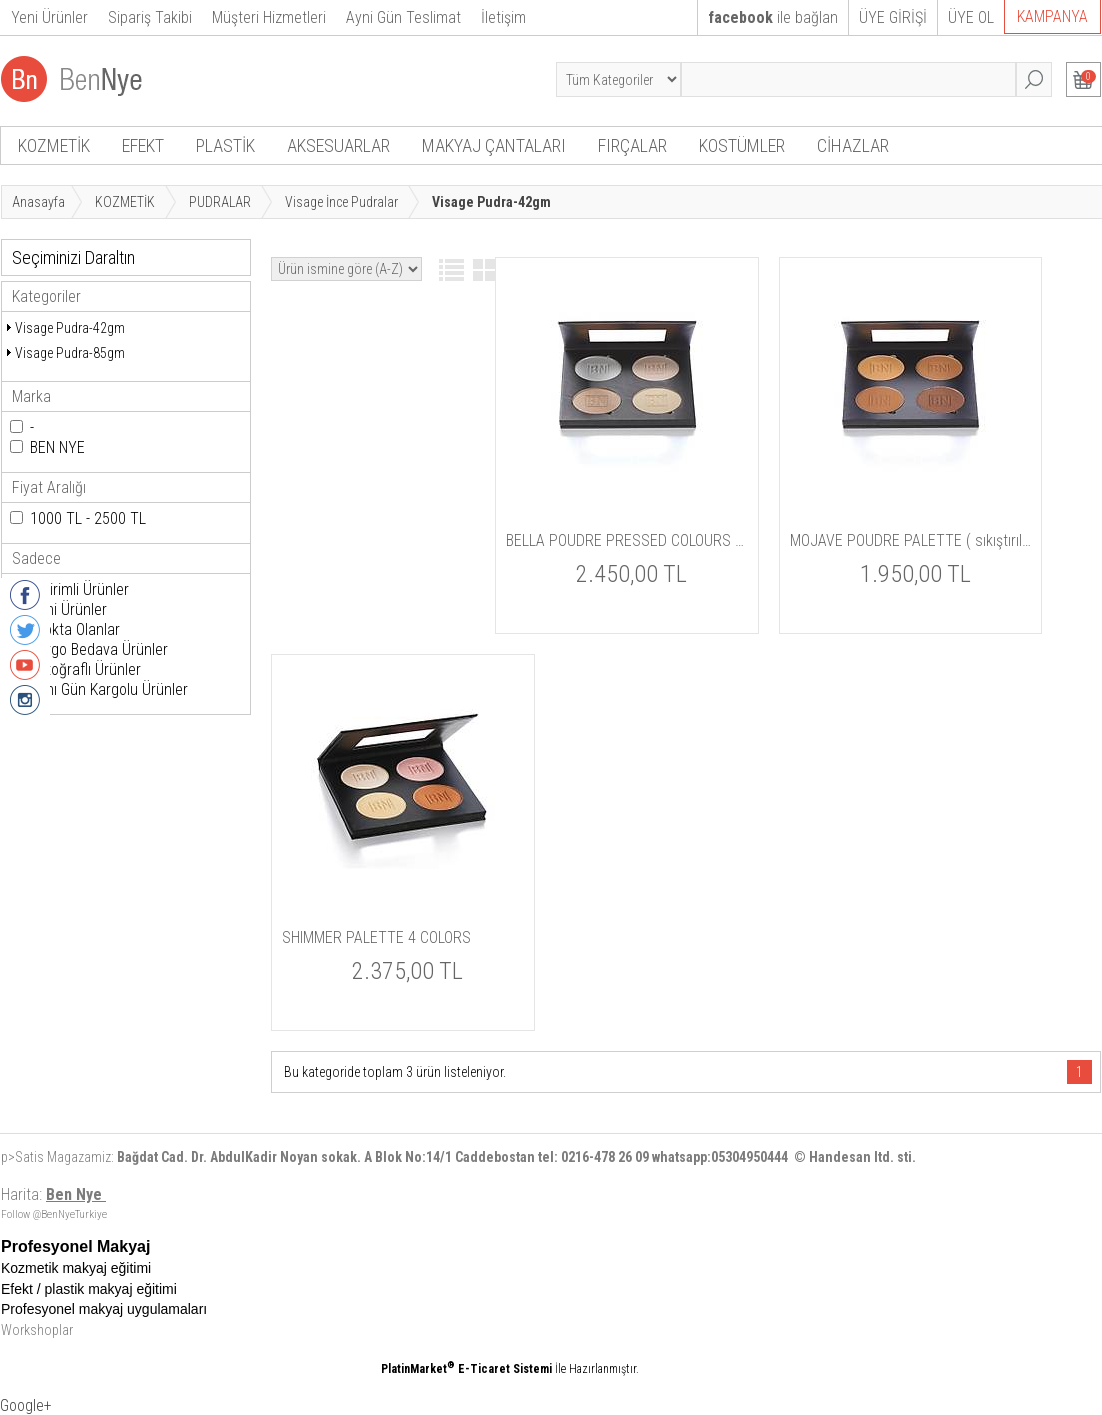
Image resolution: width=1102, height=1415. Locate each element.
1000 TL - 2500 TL (88, 518)
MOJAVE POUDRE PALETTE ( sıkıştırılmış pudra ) (911, 540)
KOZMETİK (54, 145)
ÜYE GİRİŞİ (893, 17)
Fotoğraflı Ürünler (85, 669)
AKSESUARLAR (338, 145)
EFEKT (143, 145)
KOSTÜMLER (742, 145)
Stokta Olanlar (75, 629)
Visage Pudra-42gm (70, 328)
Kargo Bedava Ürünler (99, 649)
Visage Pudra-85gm (70, 353)
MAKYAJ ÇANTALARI (494, 145)
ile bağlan (773, 17)
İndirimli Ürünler (79, 589)
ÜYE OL (971, 17)
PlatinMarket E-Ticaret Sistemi (466, 1369)
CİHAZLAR (853, 145)
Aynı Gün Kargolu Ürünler (109, 689)
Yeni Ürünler (68, 609)
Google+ (26, 1405)
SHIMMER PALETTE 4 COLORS (376, 937)
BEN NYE (57, 447)
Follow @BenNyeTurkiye (54, 1214)
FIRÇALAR (632, 145)
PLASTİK (225, 145)
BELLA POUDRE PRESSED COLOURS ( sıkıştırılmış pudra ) (627, 540)
